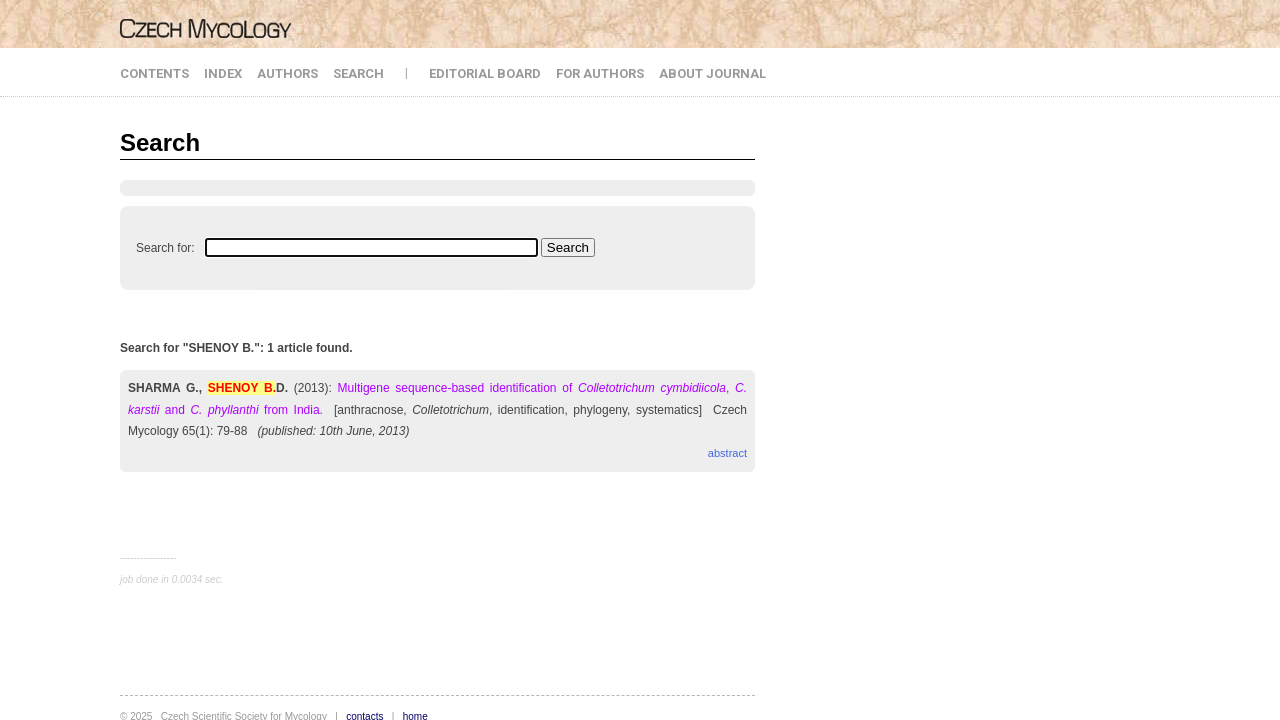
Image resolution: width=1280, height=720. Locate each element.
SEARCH (358, 73)
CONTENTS (154, 73)
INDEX (223, 73)
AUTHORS (287, 73)
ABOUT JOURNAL (712, 73)
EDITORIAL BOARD (485, 73)
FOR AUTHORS (600, 73)
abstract (727, 453)
